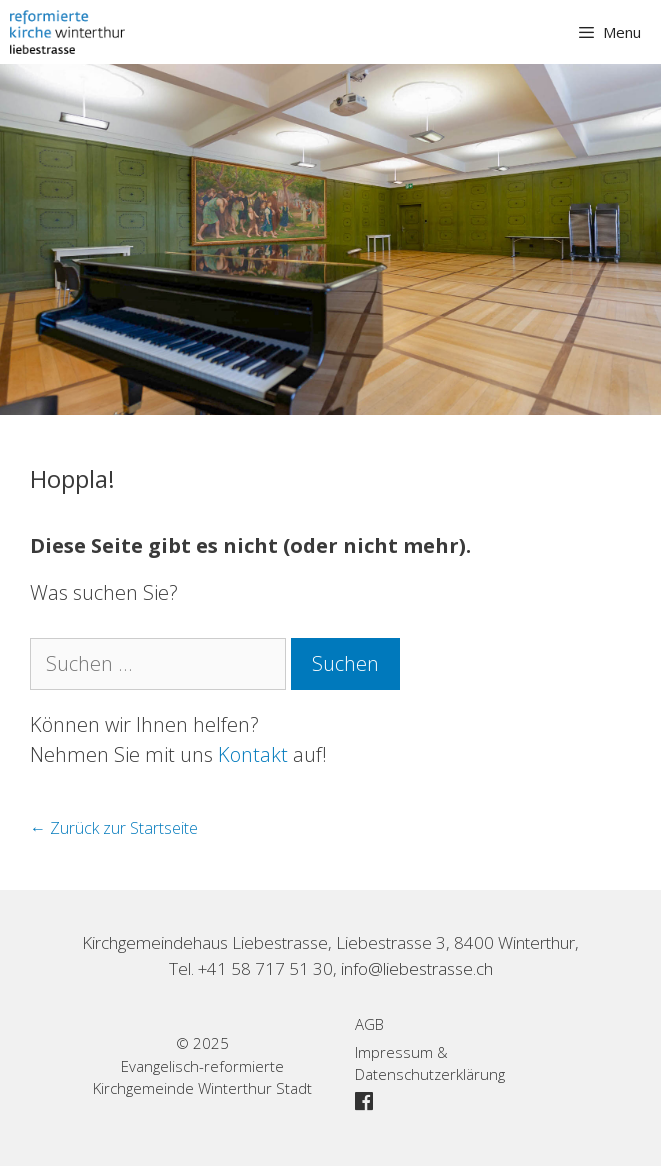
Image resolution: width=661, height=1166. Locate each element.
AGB (369, 1024)
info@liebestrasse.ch (417, 968)
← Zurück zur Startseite (114, 828)
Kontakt (253, 754)
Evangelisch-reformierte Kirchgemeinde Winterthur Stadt (202, 1077)
